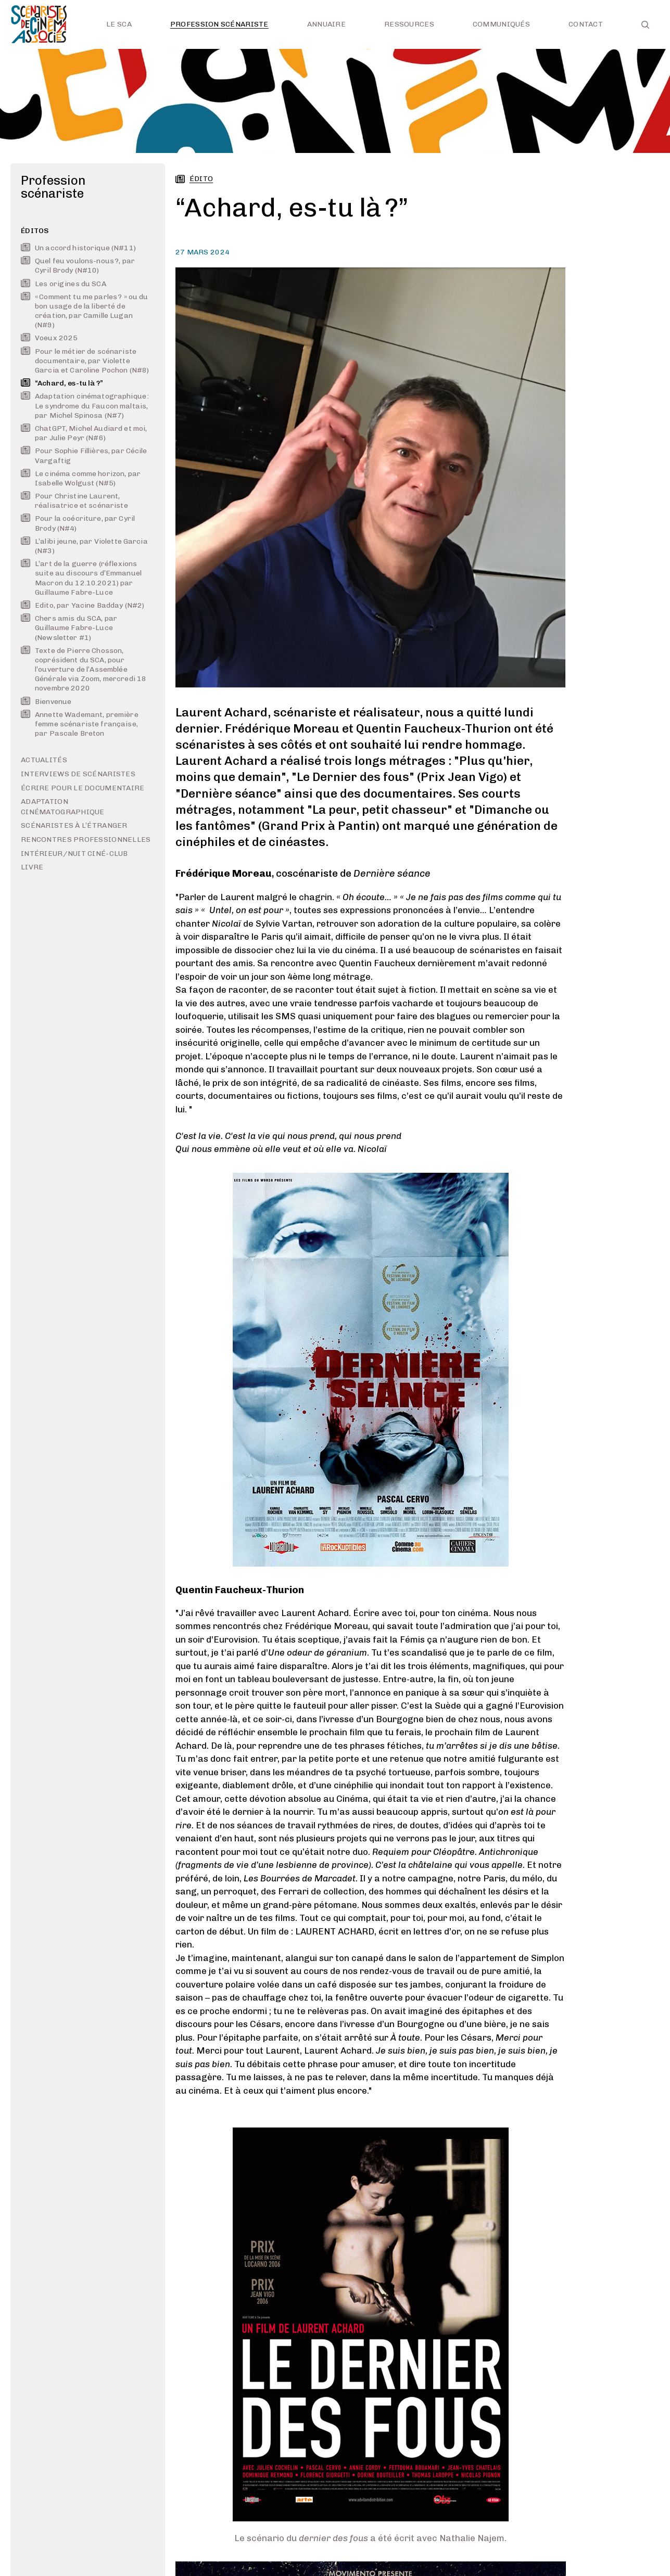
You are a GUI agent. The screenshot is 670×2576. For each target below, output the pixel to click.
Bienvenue (46, 701)
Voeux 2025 (49, 338)
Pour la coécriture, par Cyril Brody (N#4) (78, 523)
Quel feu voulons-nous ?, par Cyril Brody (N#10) (78, 266)
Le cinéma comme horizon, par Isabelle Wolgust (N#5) (81, 478)
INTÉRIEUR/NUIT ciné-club (74, 853)
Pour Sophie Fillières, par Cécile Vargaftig (84, 455)
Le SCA (119, 24)
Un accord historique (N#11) (78, 247)
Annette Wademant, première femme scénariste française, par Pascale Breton (79, 724)
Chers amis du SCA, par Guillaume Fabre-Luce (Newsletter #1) (69, 628)
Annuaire (326, 24)
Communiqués (501, 24)
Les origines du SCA (63, 283)
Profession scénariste (219, 24)
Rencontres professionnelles (86, 839)
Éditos (35, 230)
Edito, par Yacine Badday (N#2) (82, 605)
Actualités (44, 759)
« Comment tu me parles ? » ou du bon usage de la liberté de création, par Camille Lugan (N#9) (84, 311)
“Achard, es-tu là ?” (62, 383)
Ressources (409, 24)
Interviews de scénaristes (78, 774)
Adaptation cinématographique (63, 806)
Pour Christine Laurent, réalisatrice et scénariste (74, 501)
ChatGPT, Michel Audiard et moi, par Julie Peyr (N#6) (84, 433)
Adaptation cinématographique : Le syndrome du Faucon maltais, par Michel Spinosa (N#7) (85, 405)
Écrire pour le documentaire (83, 788)
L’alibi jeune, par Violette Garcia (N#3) (84, 546)
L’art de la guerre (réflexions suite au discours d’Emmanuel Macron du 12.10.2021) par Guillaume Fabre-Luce (81, 578)
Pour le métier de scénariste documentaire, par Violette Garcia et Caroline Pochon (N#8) (85, 361)
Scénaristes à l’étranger (74, 825)
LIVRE (32, 867)
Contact (585, 24)
